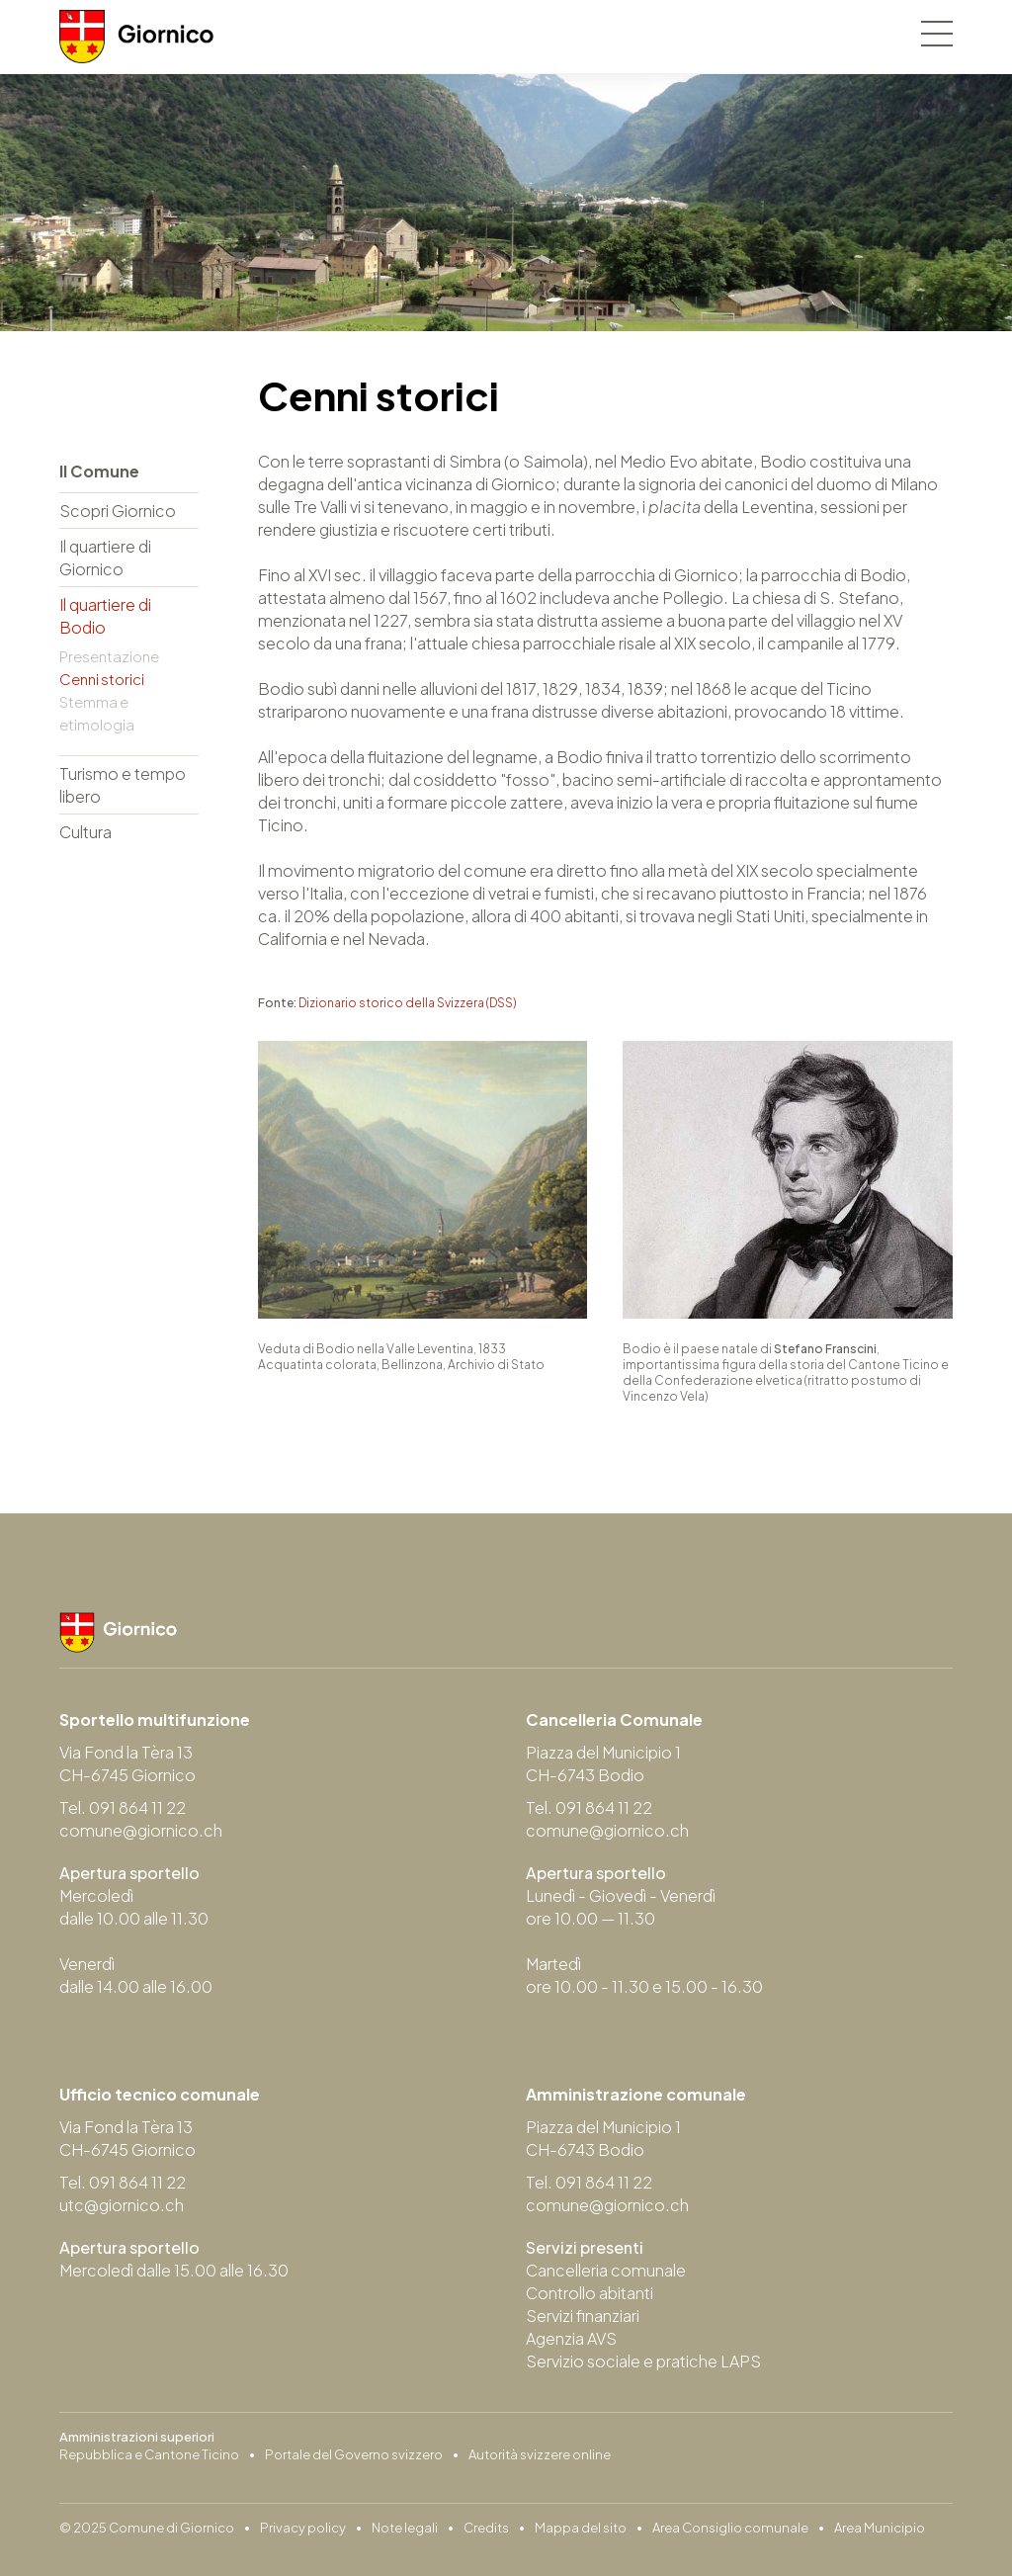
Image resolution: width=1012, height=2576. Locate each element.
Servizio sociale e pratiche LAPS (643, 2361)
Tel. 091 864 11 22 (122, 1807)
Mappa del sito (581, 2527)
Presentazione (109, 655)
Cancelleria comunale (606, 2270)
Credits (486, 2527)
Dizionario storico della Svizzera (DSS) (407, 1002)
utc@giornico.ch (121, 2204)
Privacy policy (303, 2527)
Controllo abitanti (589, 2292)
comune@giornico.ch (140, 1830)
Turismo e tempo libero (122, 785)
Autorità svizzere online (539, 2454)
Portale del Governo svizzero (354, 2454)
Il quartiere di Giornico (105, 557)
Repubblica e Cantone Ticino (149, 2454)
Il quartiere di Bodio (105, 616)
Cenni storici (101, 678)
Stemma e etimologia (96, 712)
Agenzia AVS (571, 2338)
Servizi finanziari (582, 2315)
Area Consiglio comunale (730, 2527)
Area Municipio (879, 2527)
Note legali (405, 2527)
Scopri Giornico (117, 510)
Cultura (85, 831)
